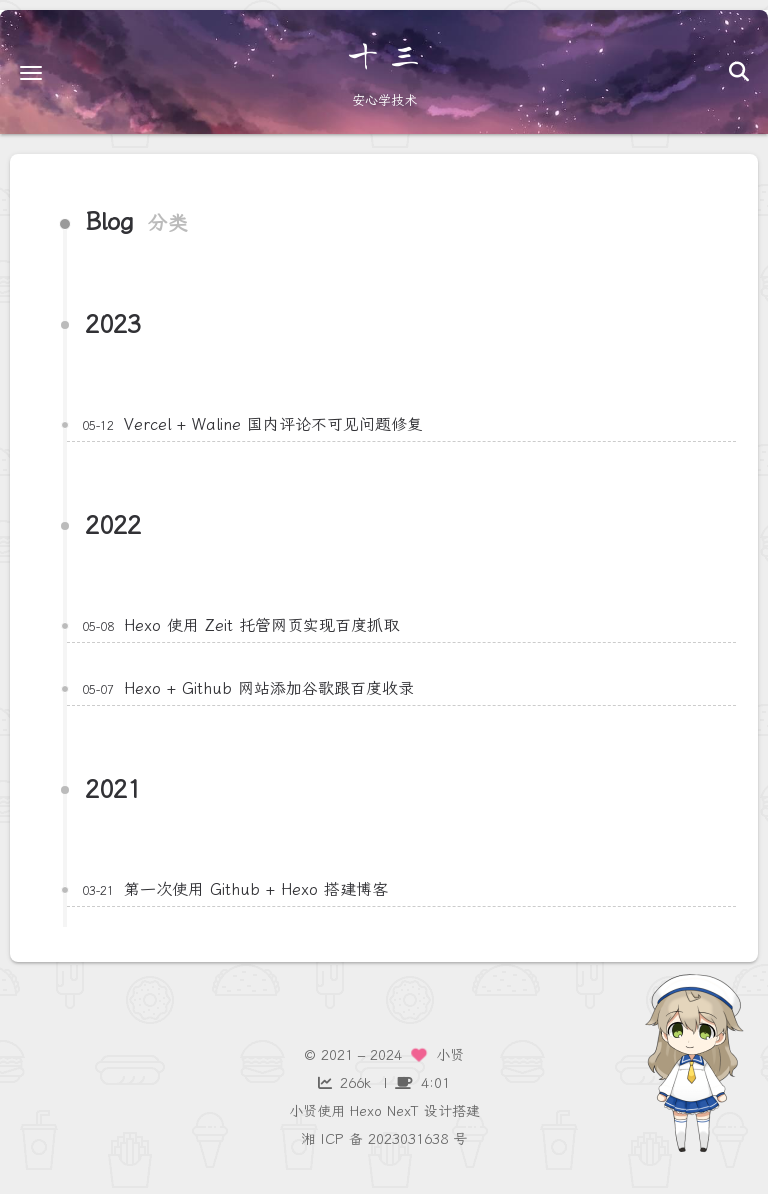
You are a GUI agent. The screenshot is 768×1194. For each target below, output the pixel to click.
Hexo (366, 1111)
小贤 (303, 1111)
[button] (31, 72)
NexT (403, 1111)
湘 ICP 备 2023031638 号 (384, 1139)
